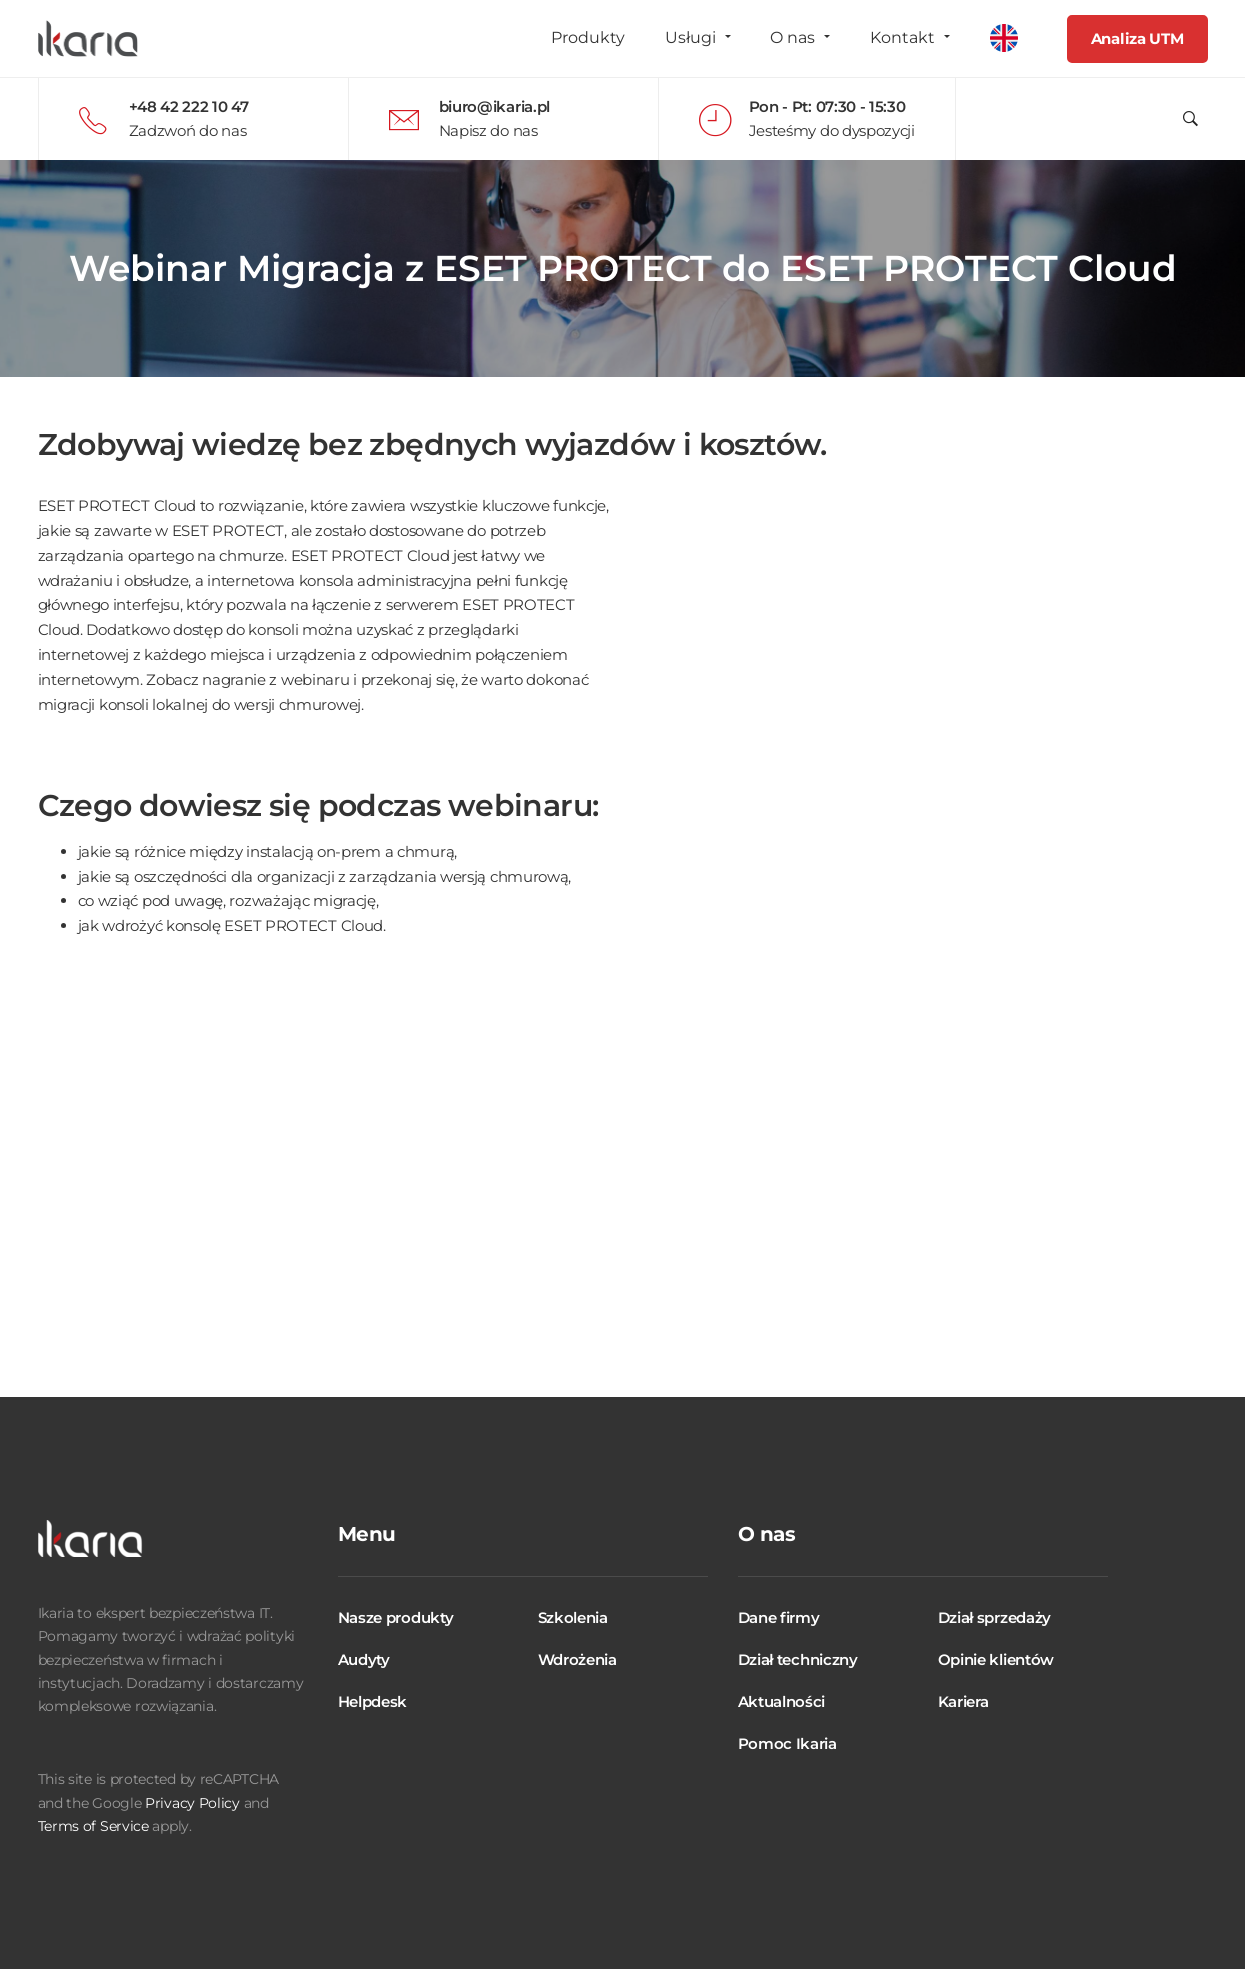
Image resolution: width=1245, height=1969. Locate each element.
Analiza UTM (1137, 38)
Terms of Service (93, 1826)
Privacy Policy (192, 1803)
